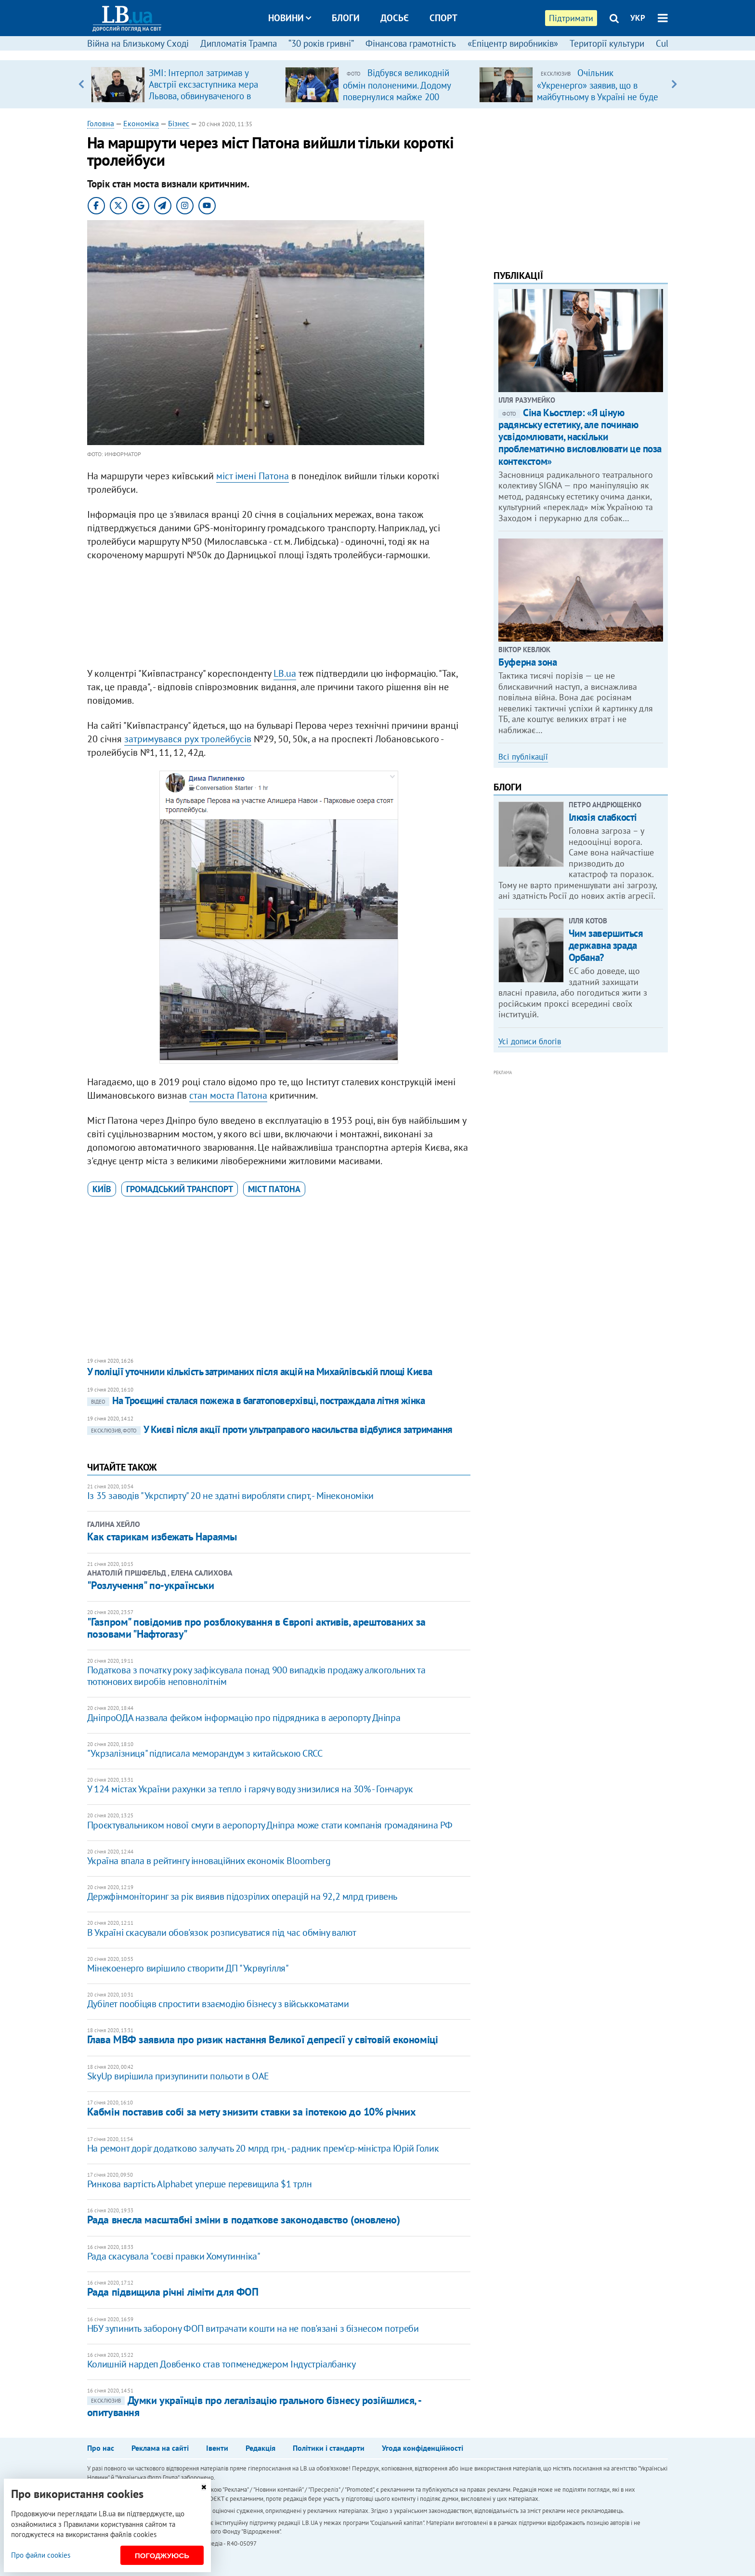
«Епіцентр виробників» (513, 43)
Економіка (141, 123)
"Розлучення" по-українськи (150, 1585)
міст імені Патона (252, 476)
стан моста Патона (228, 1095)
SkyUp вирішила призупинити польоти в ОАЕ (178, 2076)
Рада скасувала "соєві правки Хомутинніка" (173, 2256)
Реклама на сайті (160, 2448)
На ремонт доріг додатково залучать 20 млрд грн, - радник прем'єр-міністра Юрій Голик (263, 2148)
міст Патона (274, 1189)
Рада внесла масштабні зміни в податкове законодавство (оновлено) (243, 2219)
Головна (100, 123)
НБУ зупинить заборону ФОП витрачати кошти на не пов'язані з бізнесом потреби (253, 2328)
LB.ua (284, 673)
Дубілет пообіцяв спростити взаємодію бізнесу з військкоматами (218, 2004)
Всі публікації (523, 756)
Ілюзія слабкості (603, 817)
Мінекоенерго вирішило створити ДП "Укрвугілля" (188, 1968)
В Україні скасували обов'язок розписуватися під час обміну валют (221, 1932)
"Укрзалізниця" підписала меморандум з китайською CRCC (205, 1753)
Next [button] (674, 84)
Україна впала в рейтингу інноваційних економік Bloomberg (209, 1860)
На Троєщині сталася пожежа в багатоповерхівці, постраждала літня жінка (256, 1400)
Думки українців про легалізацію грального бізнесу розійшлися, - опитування (254, 2406)
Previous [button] (81, 84)
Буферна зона (527, 662)
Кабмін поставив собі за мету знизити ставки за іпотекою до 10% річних (251, 2111)
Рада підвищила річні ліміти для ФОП (173, 2292)
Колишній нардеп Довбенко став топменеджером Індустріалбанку (221, 2364)
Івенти (217, 2448)
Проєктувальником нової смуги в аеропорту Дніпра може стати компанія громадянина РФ (270, 1825)
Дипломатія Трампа (238, 43)
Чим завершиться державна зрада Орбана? (606, 945)
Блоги (346, 18)
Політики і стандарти (328, 2448)
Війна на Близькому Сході (138, 43)
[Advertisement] (278, 616)
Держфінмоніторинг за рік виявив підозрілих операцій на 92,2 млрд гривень (242, 1896)
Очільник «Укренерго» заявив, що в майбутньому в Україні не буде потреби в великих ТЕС (597, 90)
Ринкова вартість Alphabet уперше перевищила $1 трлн (199, 2184)
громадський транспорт (179, 1189)
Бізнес (178, 123)
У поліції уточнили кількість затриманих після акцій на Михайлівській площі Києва (259, 1371)
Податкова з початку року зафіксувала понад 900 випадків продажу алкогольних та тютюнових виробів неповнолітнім (256, 1676)
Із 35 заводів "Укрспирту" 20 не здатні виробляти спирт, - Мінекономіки (230, 1495)
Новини (289, 18)
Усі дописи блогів (529, 1041)
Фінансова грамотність (410, 43)
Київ (101, 1189)
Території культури (607, 43)
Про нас (100, 2448)
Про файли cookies (40, 2555)
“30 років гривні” (321, 43)
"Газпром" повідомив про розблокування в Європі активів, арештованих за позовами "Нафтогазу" (256, 1628)
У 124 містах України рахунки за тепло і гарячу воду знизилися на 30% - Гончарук (250, 1789)
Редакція (260, 2448)
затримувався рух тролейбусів (187, 739)
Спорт (443, 18)
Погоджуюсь (162, 2555)
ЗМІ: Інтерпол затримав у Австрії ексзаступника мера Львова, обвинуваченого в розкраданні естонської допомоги (203, 96)
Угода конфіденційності (422, 2448)
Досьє (394, 18)
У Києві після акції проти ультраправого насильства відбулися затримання (270, 1429)
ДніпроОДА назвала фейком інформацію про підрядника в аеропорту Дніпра (243, 1717)
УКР (637, 18)
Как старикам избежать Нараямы (162, 1536)
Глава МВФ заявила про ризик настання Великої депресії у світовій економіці (262, 2039)
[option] (184, 84)
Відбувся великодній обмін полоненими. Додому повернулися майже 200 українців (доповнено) (397, 90)
